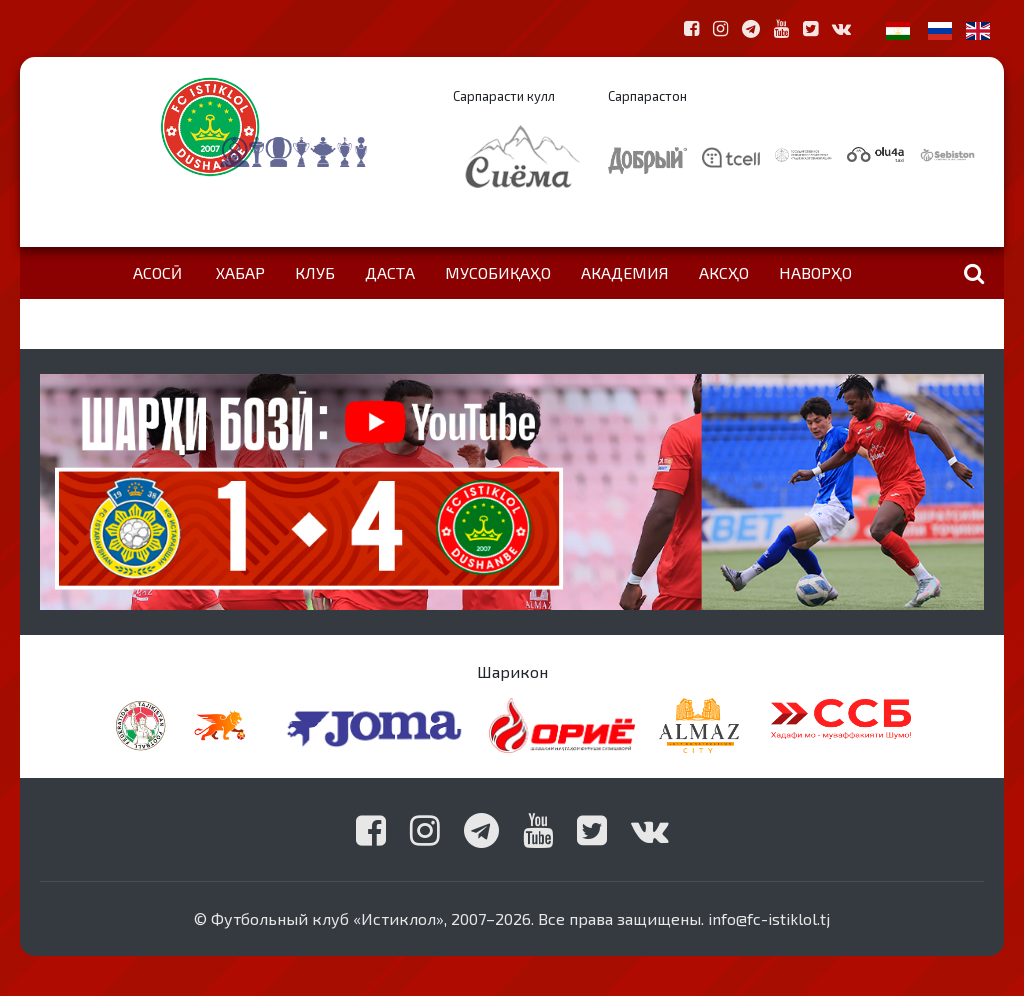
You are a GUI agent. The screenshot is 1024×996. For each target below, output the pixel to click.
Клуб (315, 272)
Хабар (240, 272)
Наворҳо (815, 272)
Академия (625, 272)
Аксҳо (724, 272)
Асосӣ (157, 272)
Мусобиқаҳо (498, 272)
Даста (390, 272)
